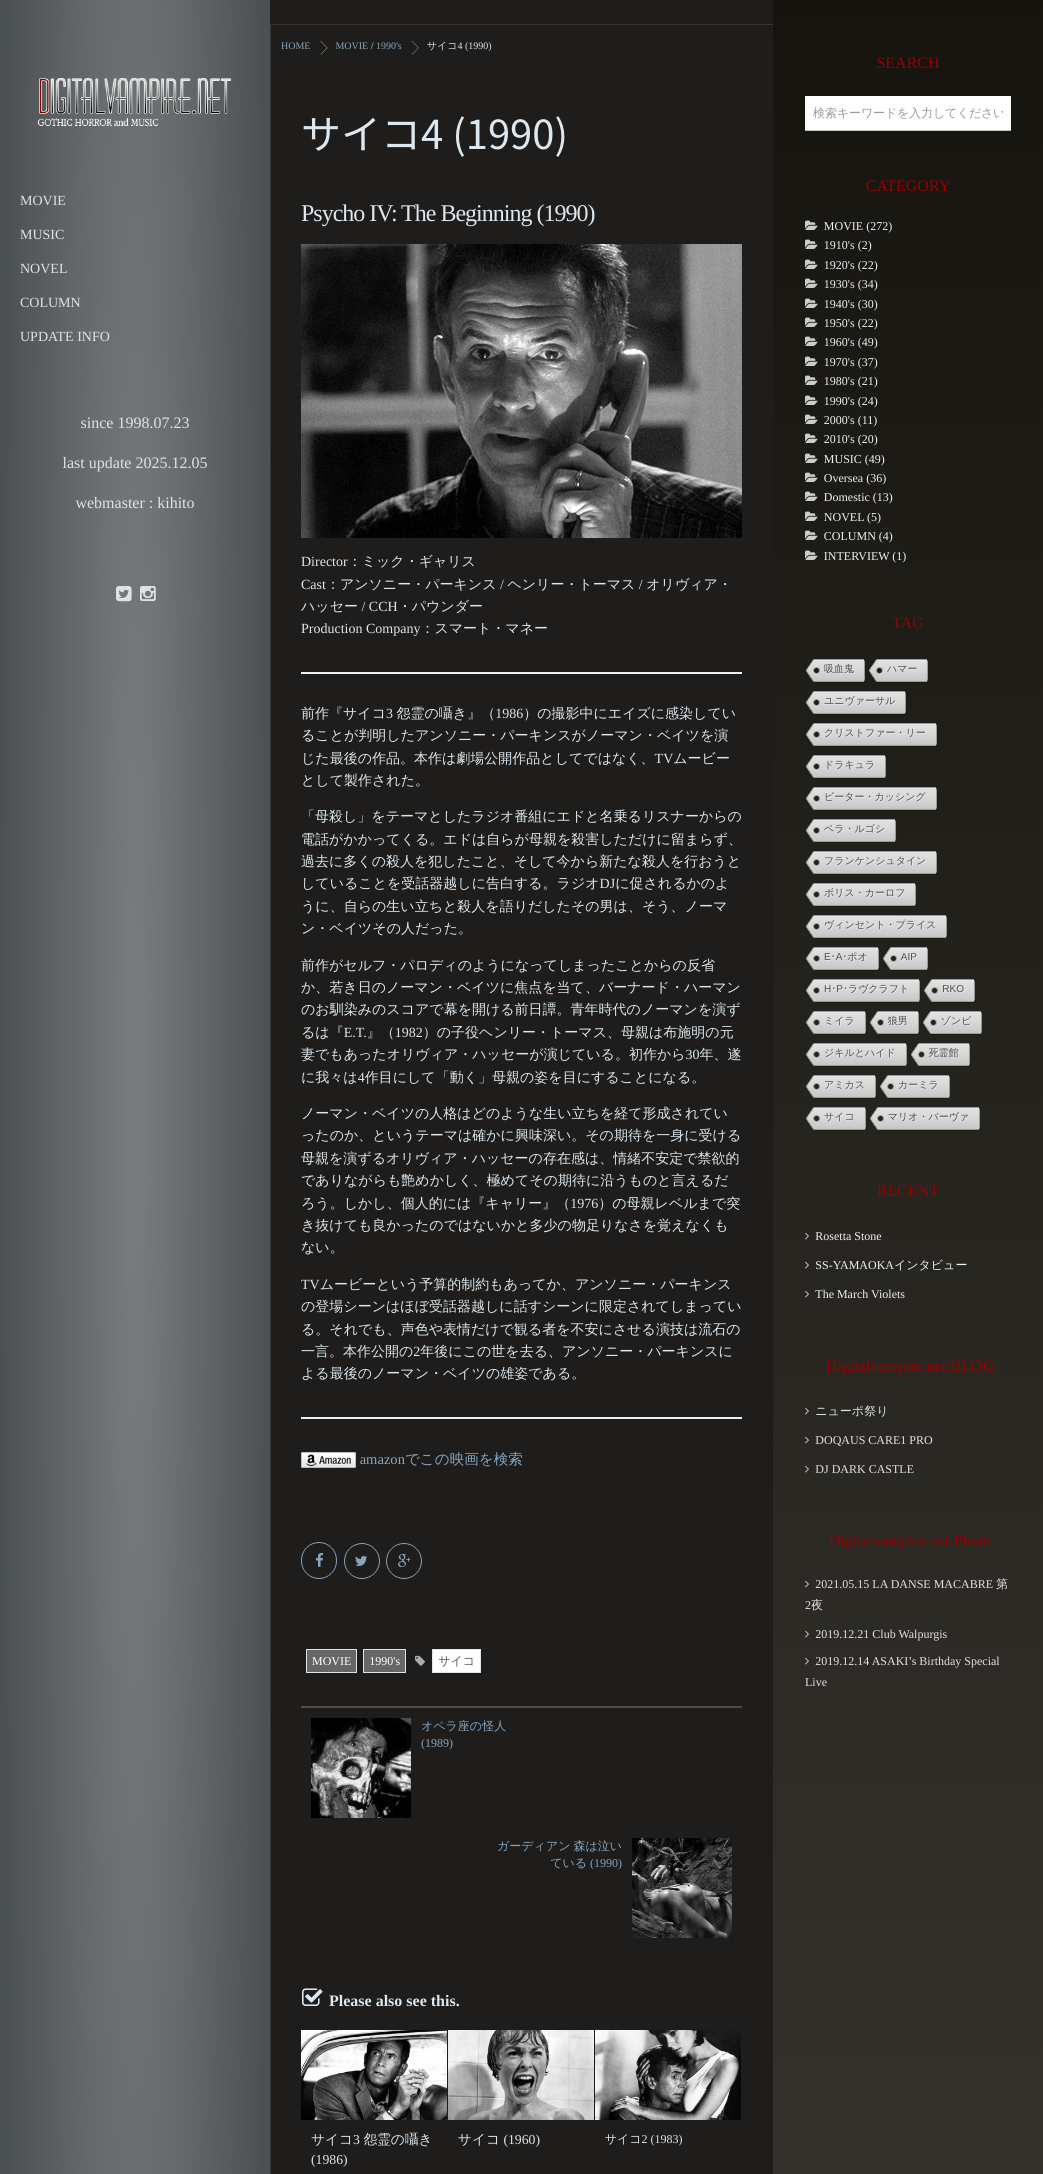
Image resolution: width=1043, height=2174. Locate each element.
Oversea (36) (855, 478)
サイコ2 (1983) (644, 2018)
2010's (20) (851, 439)
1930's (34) (851, 284)
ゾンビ (956, 1021)
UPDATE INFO (65, 337)
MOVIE (43, 201)
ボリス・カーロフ (864, 893)
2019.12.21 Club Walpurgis (881, 1634)
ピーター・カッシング (875, 797)
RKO (953, 989)
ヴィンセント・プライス (880, 925)
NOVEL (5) (852, 517)
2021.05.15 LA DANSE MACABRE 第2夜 (906, 1594)
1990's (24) (851, 401)
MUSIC (42, 235)
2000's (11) (850, 420)
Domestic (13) (858, 497)
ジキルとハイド (860, 1053)
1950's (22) (851, 323)
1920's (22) (851, 265)
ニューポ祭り (851, 1411)
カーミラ (918, 1085)
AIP (909, 957)
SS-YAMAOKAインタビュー (891, 1265)
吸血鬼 (839, 669)
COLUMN (50, 303)
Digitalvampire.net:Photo (910, 1541)
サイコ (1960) (494, 2018)
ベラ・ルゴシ (854, 829)
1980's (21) (851, 381)
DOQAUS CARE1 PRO (873, 1440)
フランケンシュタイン (875, 861)
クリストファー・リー (875, 733)
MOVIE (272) (858, 226)
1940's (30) (851, 304)
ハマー (902, 669)
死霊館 (944, 1053)
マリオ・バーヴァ (928, 1117)
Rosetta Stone (848, 1236)
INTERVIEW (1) (865, 556)
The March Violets (860, 1294)
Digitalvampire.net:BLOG (910, 1366)
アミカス (844, 1085)
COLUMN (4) (858, 536)
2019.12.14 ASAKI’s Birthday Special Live (902, 1671)
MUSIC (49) (854, 459)
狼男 (898, 1021)
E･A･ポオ (846, 957)
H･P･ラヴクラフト (866, 989)
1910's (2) (848, 245)
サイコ (456, 1660)
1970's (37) (851, 362)
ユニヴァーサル (859, 701)
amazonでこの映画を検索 (408, 1459)
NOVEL (43, 269)
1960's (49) (851, 342)
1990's (384, 1660)
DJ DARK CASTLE (864, 1469)
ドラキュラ (849, 765)
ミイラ (839, 1021)
